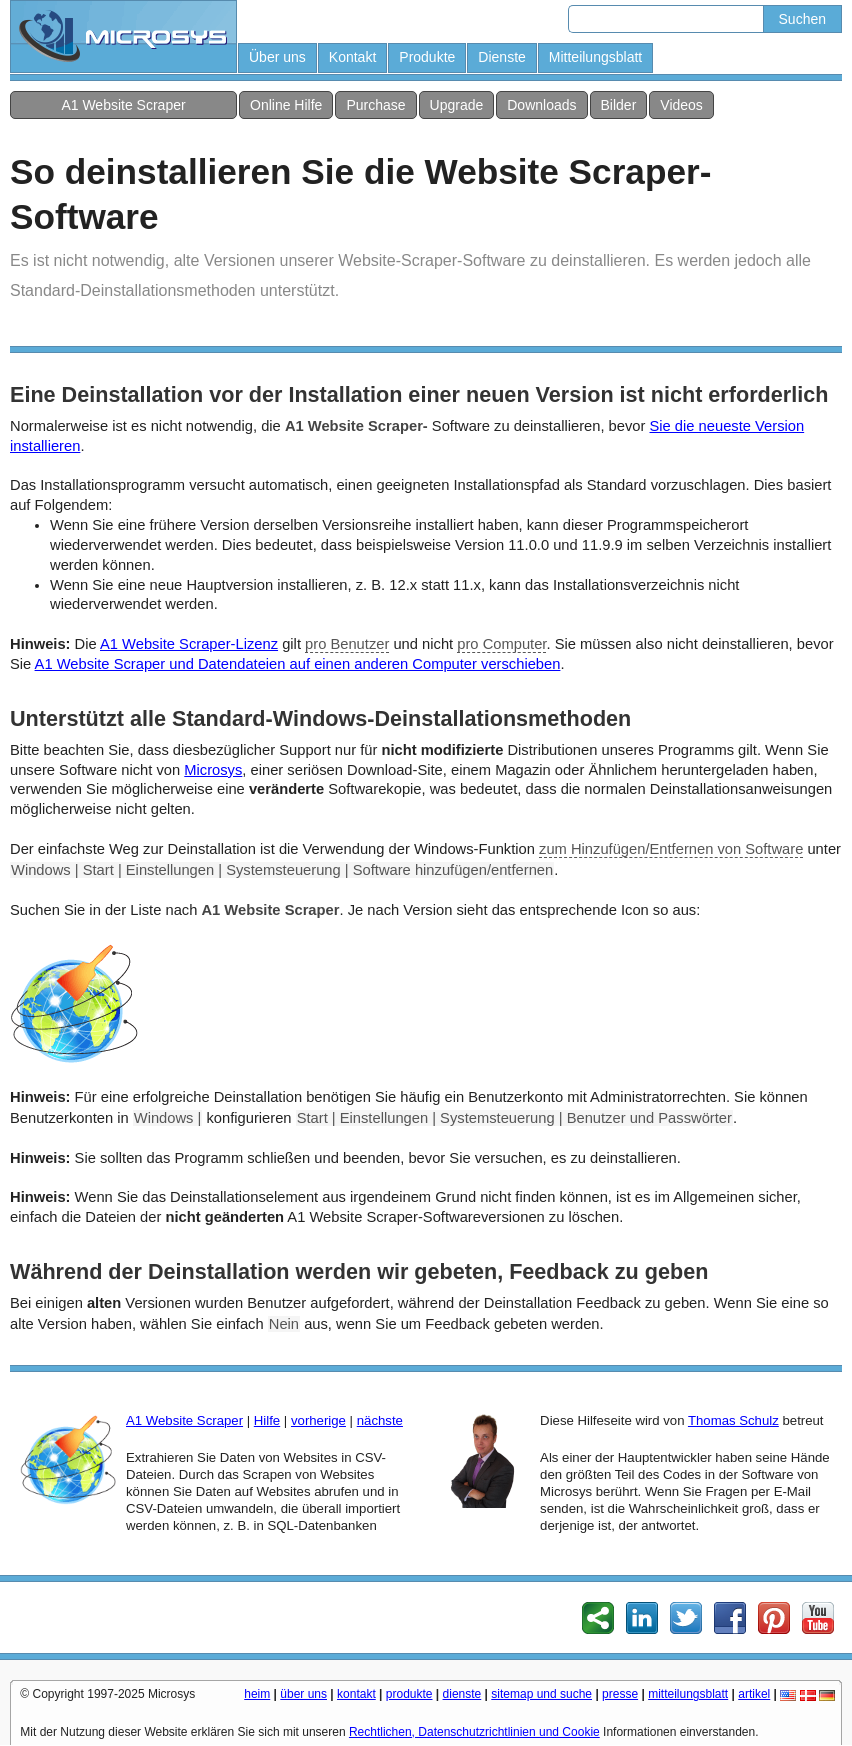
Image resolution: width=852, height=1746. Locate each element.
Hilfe (267, 1420)
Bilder (619, 105)
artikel (754, 1694)
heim (257, 1694)
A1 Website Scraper (123, 105)
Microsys (213, 770)
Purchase (375, 105)
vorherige (318, 1420)
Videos (681, 105)
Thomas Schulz (733, 1420)
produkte (409, 1694)
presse (620, 1694)
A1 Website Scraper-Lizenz (189, 644)
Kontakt (352, 57)
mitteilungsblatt (688, 1694)
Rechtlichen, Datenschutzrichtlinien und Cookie (474, 1732)
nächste (380, 1420)
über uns (303, 1694)
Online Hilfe (286, 105)
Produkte (427, 57)
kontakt (356, 1694)
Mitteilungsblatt (595, 57)
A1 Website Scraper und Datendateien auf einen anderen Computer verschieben (298, 664)
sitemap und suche (541, 1694)
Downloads (541, 105)
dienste (462, 1694)
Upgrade (457, 105)
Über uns (277, 57)
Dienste (501, 57)
